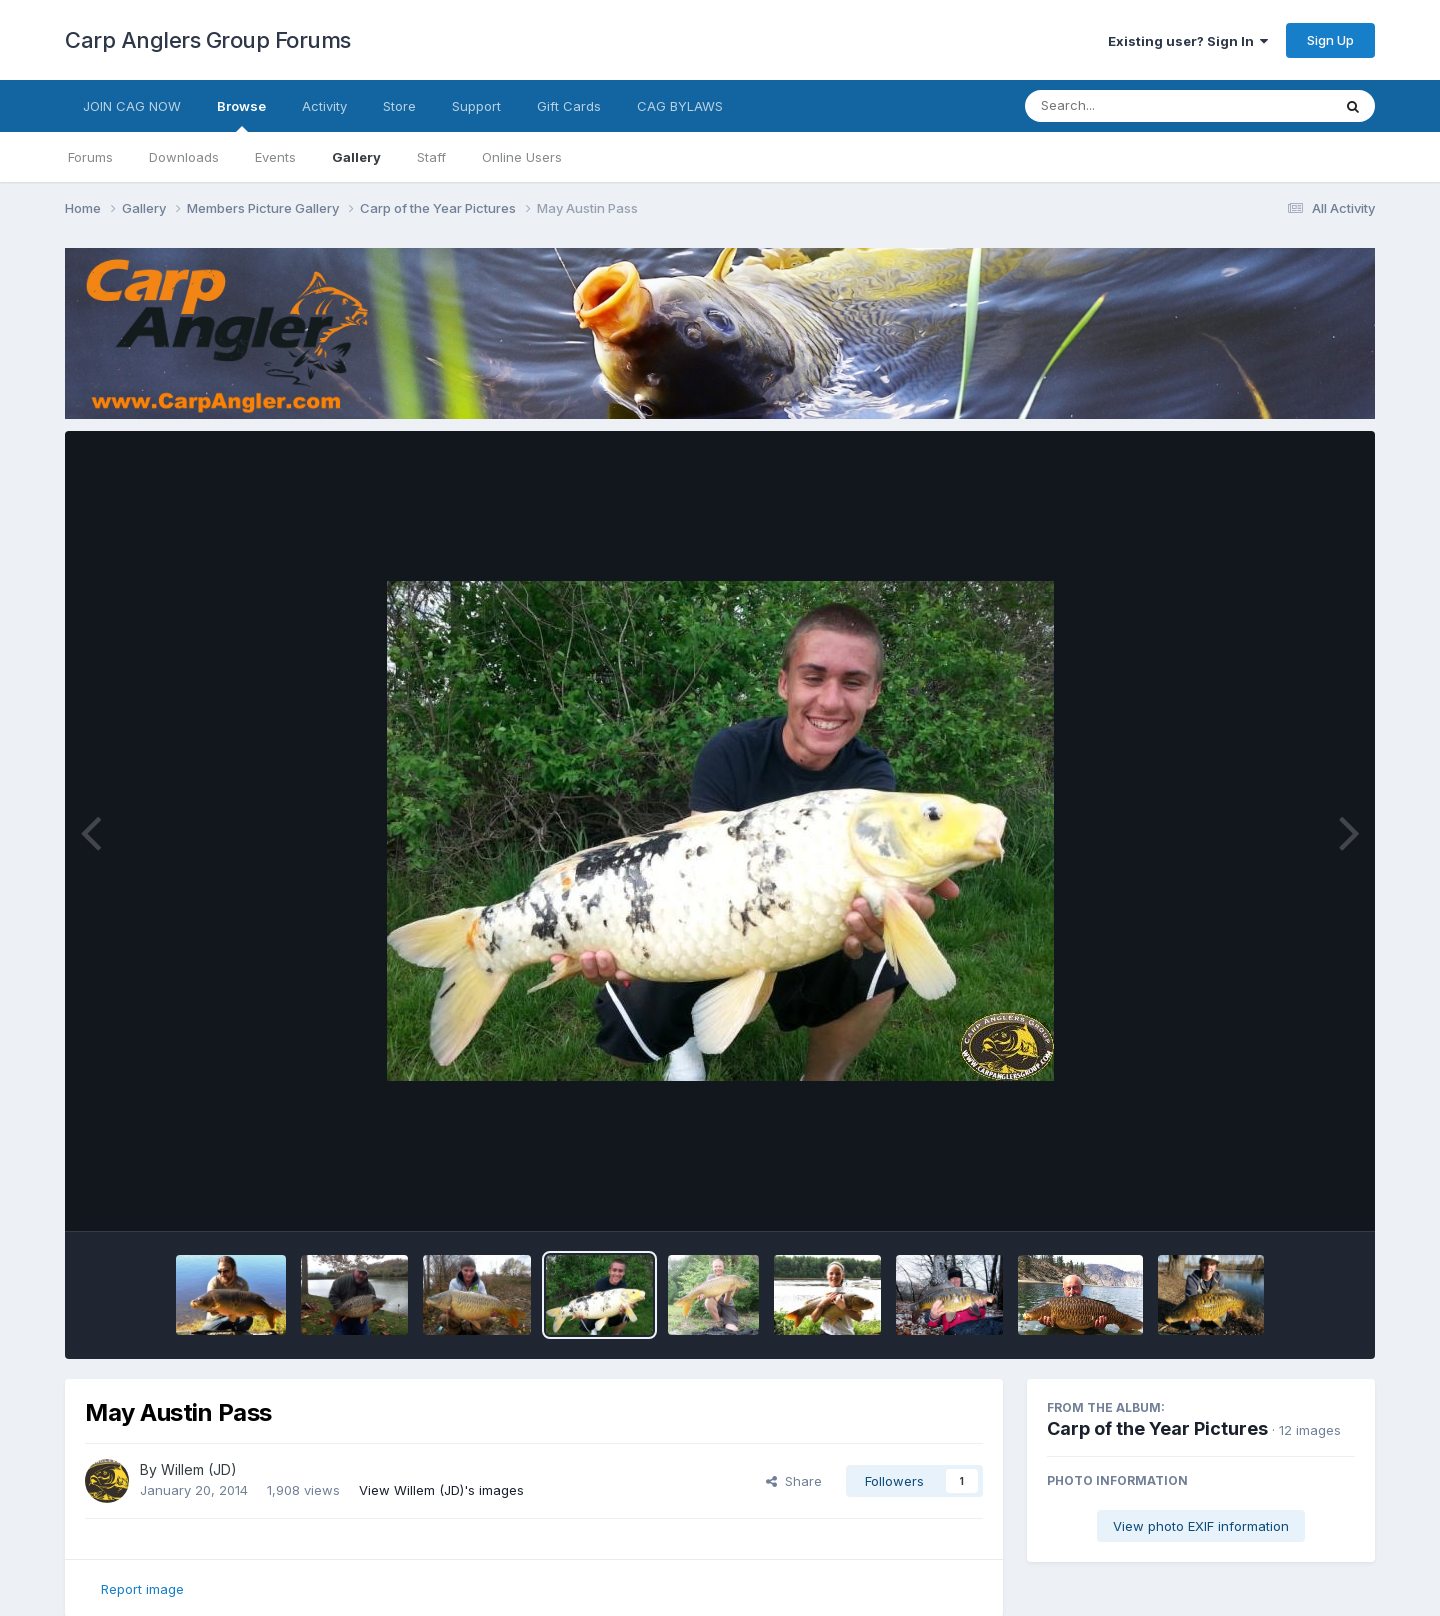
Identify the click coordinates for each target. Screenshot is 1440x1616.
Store (399, 106)
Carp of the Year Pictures (1157, 1428)
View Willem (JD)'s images (441, 1490)
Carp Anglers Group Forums (208, 40)
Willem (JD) (199, 1469)
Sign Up (1330, 40)
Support (476, 106)
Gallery (356, 157)
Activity (324, 106)
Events (275, 157)
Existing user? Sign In (1188, 41)
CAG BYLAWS (680, 106)
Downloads (184, 157)
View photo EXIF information (1201, 1526)
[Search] (1123, 106)
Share (794, 1481)
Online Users (522, 157)
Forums (90, 157)
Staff (431, 157)
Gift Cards (569, 106)
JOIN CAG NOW (132, 106)
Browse (241, 115)
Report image (142, 1589)
